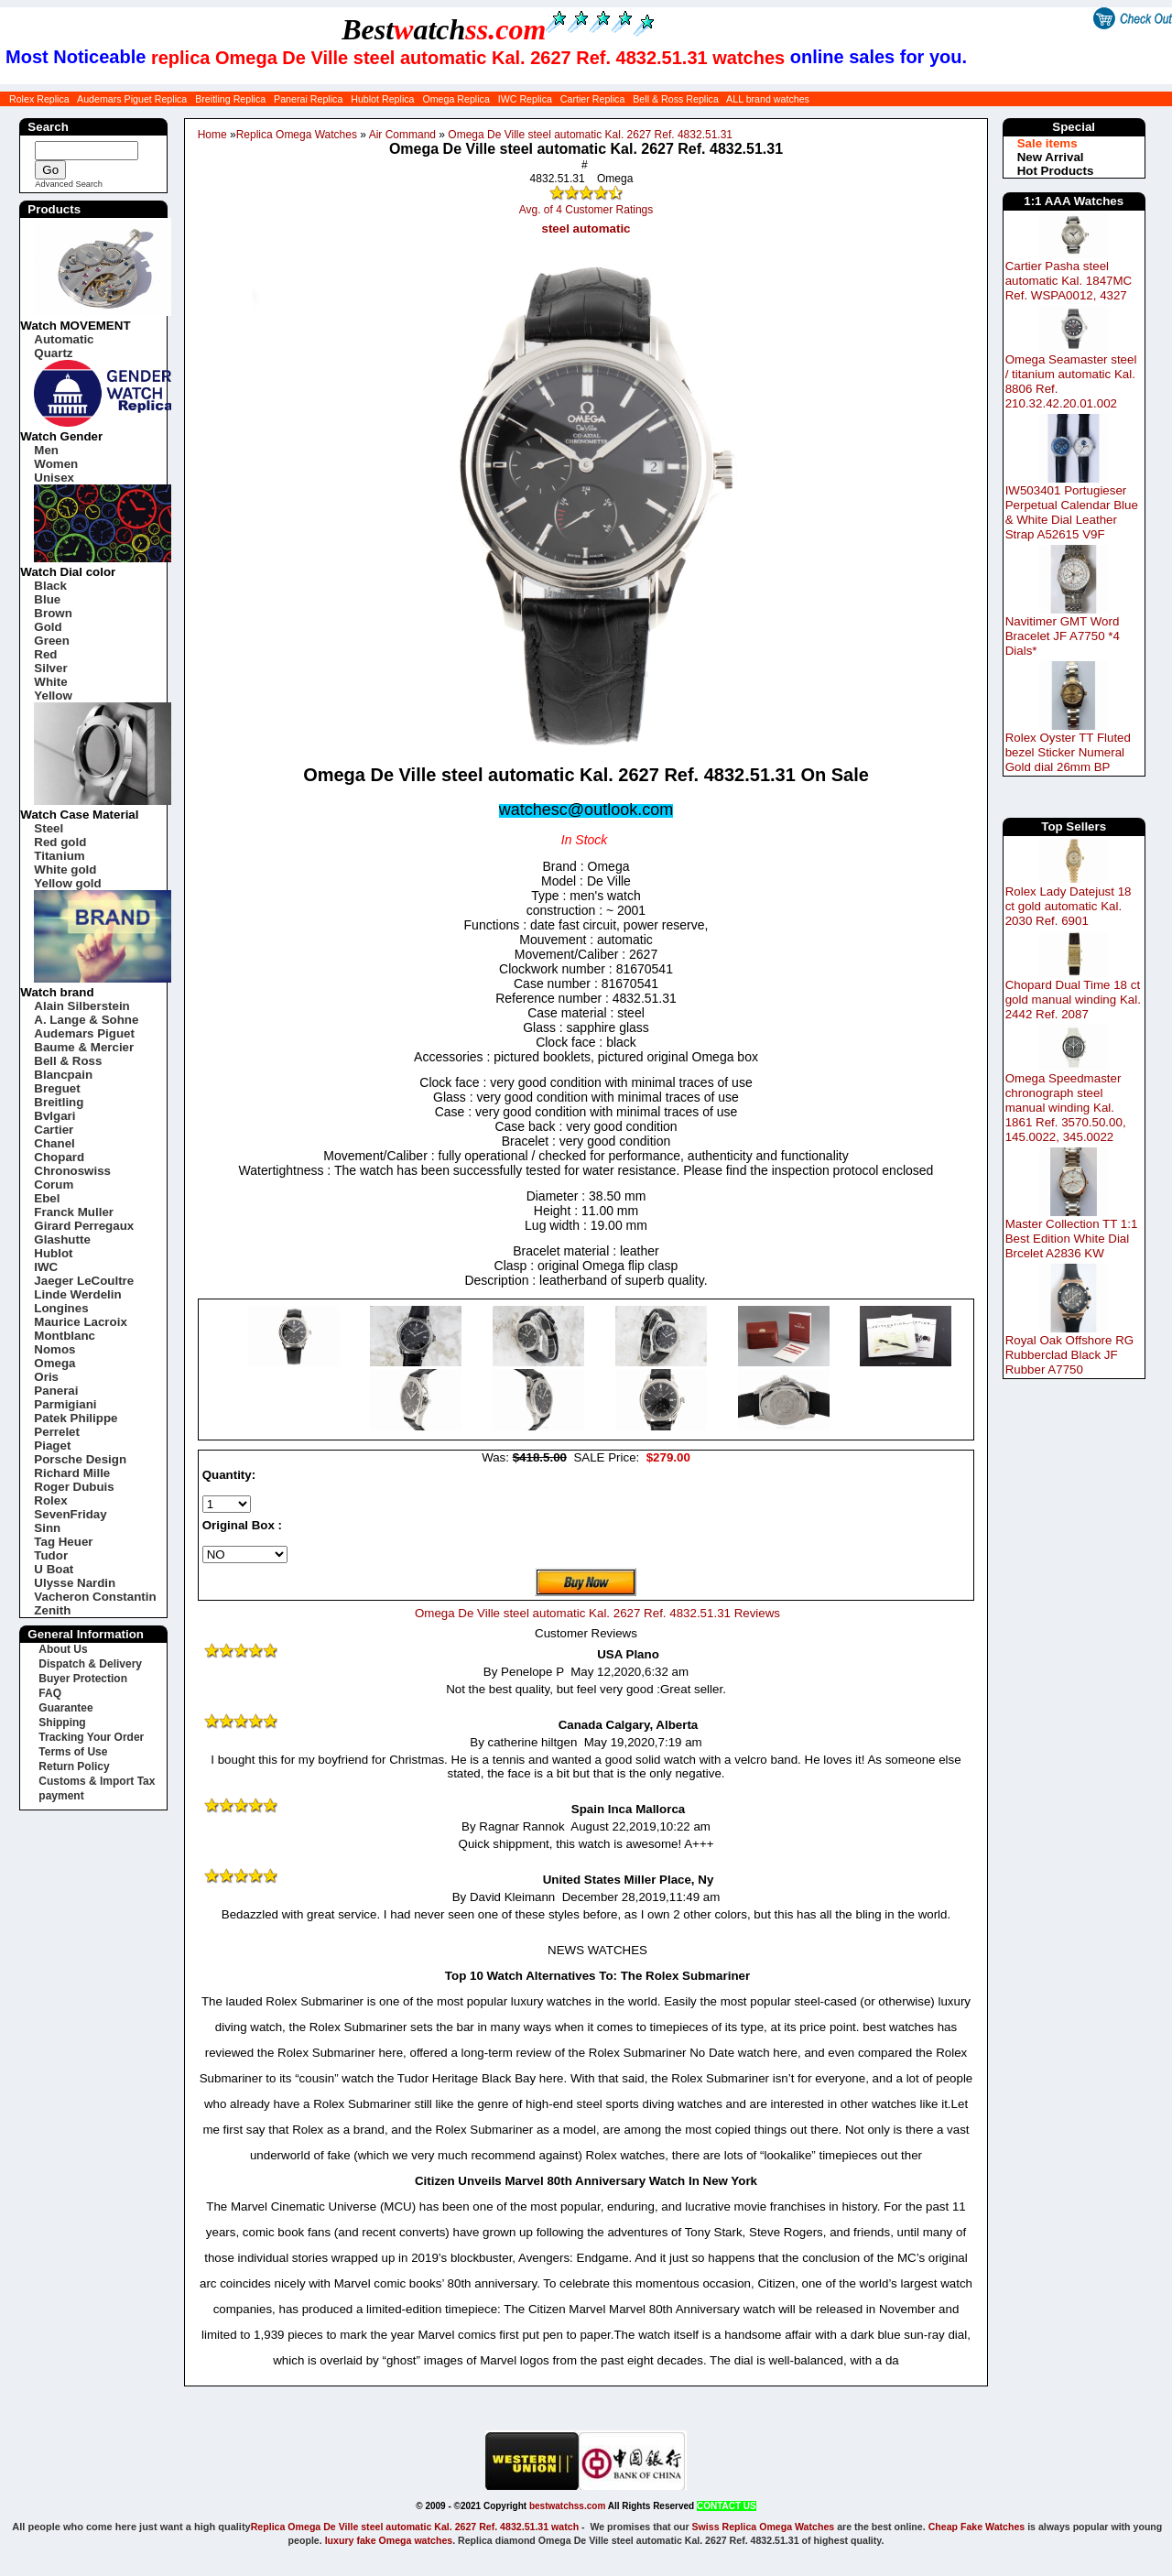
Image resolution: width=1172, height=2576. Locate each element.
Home (212, 134)
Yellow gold (67, 883)
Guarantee (65, 1707)
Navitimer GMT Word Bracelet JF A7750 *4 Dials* (1062, 636)
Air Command (402, 134)
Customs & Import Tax (96, 1781)
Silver (50, 668)
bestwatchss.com (567, 2506)
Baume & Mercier (84, 1047)
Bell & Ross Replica (676, 98)
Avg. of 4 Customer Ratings (586, 209)
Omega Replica (455, 98)
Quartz (53, 353)
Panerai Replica (308, 98)
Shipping (61, 1722)
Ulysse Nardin (74, 1583)
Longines (61, 1308)
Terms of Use (72, 1751)
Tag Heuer (63, 1542)
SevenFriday (70, 1514)
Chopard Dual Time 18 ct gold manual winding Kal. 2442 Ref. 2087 (1073, 999)
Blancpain (63, 1074)
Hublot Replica (382, 98)
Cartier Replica (592, 98)
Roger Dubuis (74, 1487)
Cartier (53, 1129)
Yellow (52, 695)
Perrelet (57, 1432)
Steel (48, 828)
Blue (47, 599)
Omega (54, 1363)
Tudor (51, 1555)
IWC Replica (525, 98)
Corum (53, 1184)
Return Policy (73, 1766)
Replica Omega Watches (296, 134)
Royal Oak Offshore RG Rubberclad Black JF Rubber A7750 (1069, 1354)
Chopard (59, 1157)
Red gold (60, 842)
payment (60, 1795)
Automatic (63, 339)
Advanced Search (69, 184)
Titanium (59, 856)
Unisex (54, 477)
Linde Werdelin (77, 1294)
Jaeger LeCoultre (84, 1281)
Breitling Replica (230, 98)
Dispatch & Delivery (90, 1664)
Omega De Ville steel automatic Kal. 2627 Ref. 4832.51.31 (590, 134)
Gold (47, 627)
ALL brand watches (767, 98)
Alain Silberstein (81, 1006)
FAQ (49, 1693)
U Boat (53, 1569)
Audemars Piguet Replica (132, 98)
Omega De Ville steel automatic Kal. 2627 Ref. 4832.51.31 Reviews (597, 1613)
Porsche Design (80, 1459)
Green (52, 640)
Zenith (52, 1610)
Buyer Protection (82, 1678)
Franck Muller (74, 1212)
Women (56, 464)
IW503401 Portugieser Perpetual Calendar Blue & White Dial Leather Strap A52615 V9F (1071, 512)
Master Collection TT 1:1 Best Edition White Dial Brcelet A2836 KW (1071, 1238)
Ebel (47, 1198)
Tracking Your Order (91, 1737)
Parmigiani (65, 1404)
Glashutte (62, 1239)
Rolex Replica (39, 98)
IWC (46, 1267)
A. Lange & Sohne (86, 1020)
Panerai (56, 1390)
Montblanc (64, 1335)
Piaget (52, 1445)
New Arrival (1050, 157)
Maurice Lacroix (80, 1322)
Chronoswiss (72, 1171)
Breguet (57, 1088)
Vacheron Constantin (95, 1596)
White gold (65, 869)
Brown (52, 613)
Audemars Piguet (84, 1033)
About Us (62, 1649)
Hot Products (1055, 171)
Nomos (54, 1349)
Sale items (1047, 143)
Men (46, 450)
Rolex (50, 1500)
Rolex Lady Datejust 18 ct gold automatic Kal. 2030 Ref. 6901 (1068, 906)
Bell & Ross (68, 1061)
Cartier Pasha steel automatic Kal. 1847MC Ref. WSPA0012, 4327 (1069, 280)
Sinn (47, 1528)
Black (50, 585)
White (50, 682)
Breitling (58, 1102)
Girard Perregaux (84, 1226)
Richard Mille (72, 1473)
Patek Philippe (75, 1418)
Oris (46, 1377)
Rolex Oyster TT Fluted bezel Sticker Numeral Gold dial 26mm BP (1068, 752)
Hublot (53, 1253)
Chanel (54, 1143)
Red (45, 654)
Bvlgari (54, 1116)
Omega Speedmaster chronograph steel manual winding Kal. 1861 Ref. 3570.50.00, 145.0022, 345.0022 (1065, 1107)
